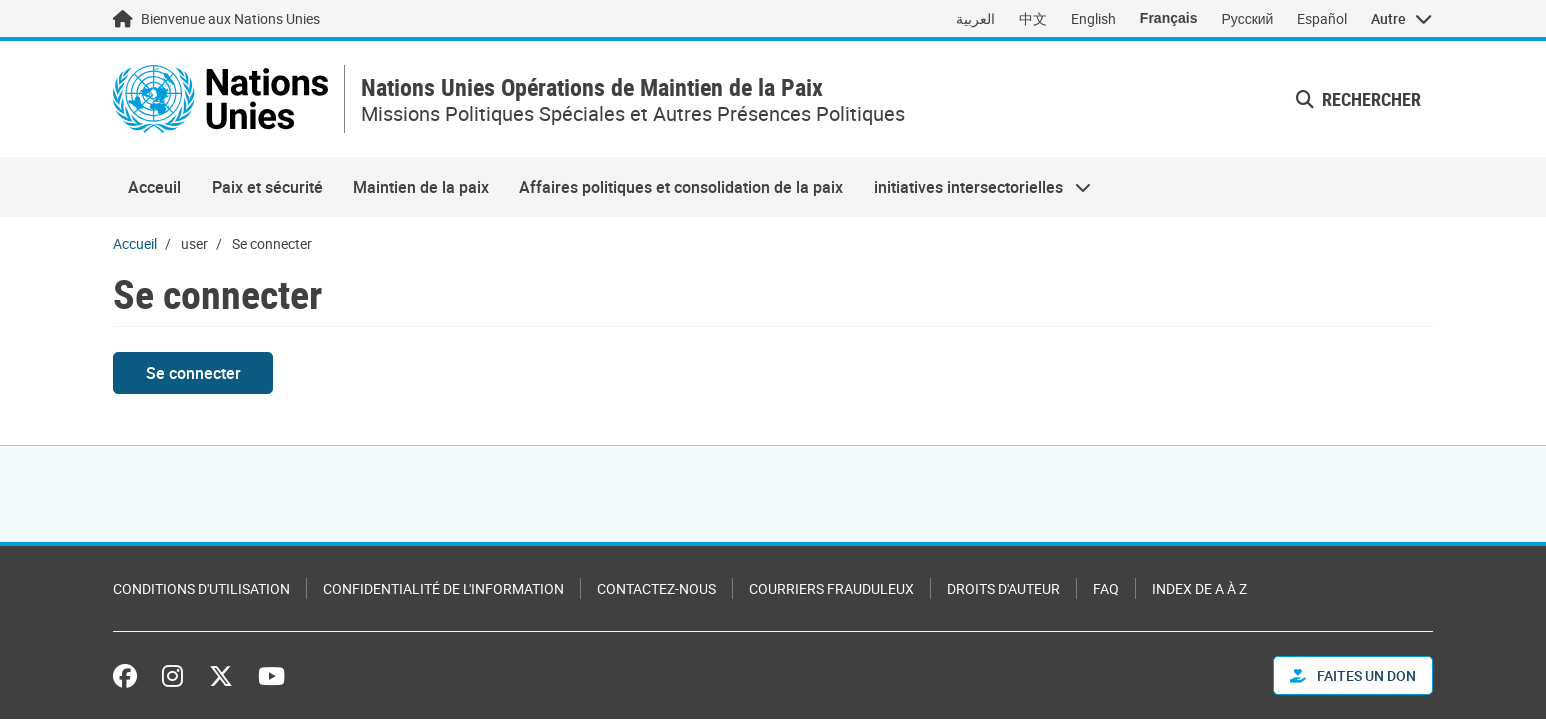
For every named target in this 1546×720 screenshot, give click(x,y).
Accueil (135, 243)
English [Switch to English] (1093, 18)
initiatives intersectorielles (975, 187)
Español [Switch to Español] (1322, 18)
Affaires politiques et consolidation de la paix (681, 187)
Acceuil (154, 187)
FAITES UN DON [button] (1353, 675)
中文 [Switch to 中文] (1033, 18)
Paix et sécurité (267, 187)
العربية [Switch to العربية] (975, 18)
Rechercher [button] (1358, 99)
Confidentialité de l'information (443, 588)
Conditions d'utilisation (201, 588)
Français (1169, 18)
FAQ (1106, 588)
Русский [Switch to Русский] (1247, 18)
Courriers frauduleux (831, 588)
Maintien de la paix (421, 187)
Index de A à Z (1199, 588)
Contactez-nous (656, 588)
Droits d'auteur (1003, 588)
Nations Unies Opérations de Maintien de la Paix (592, 87)
